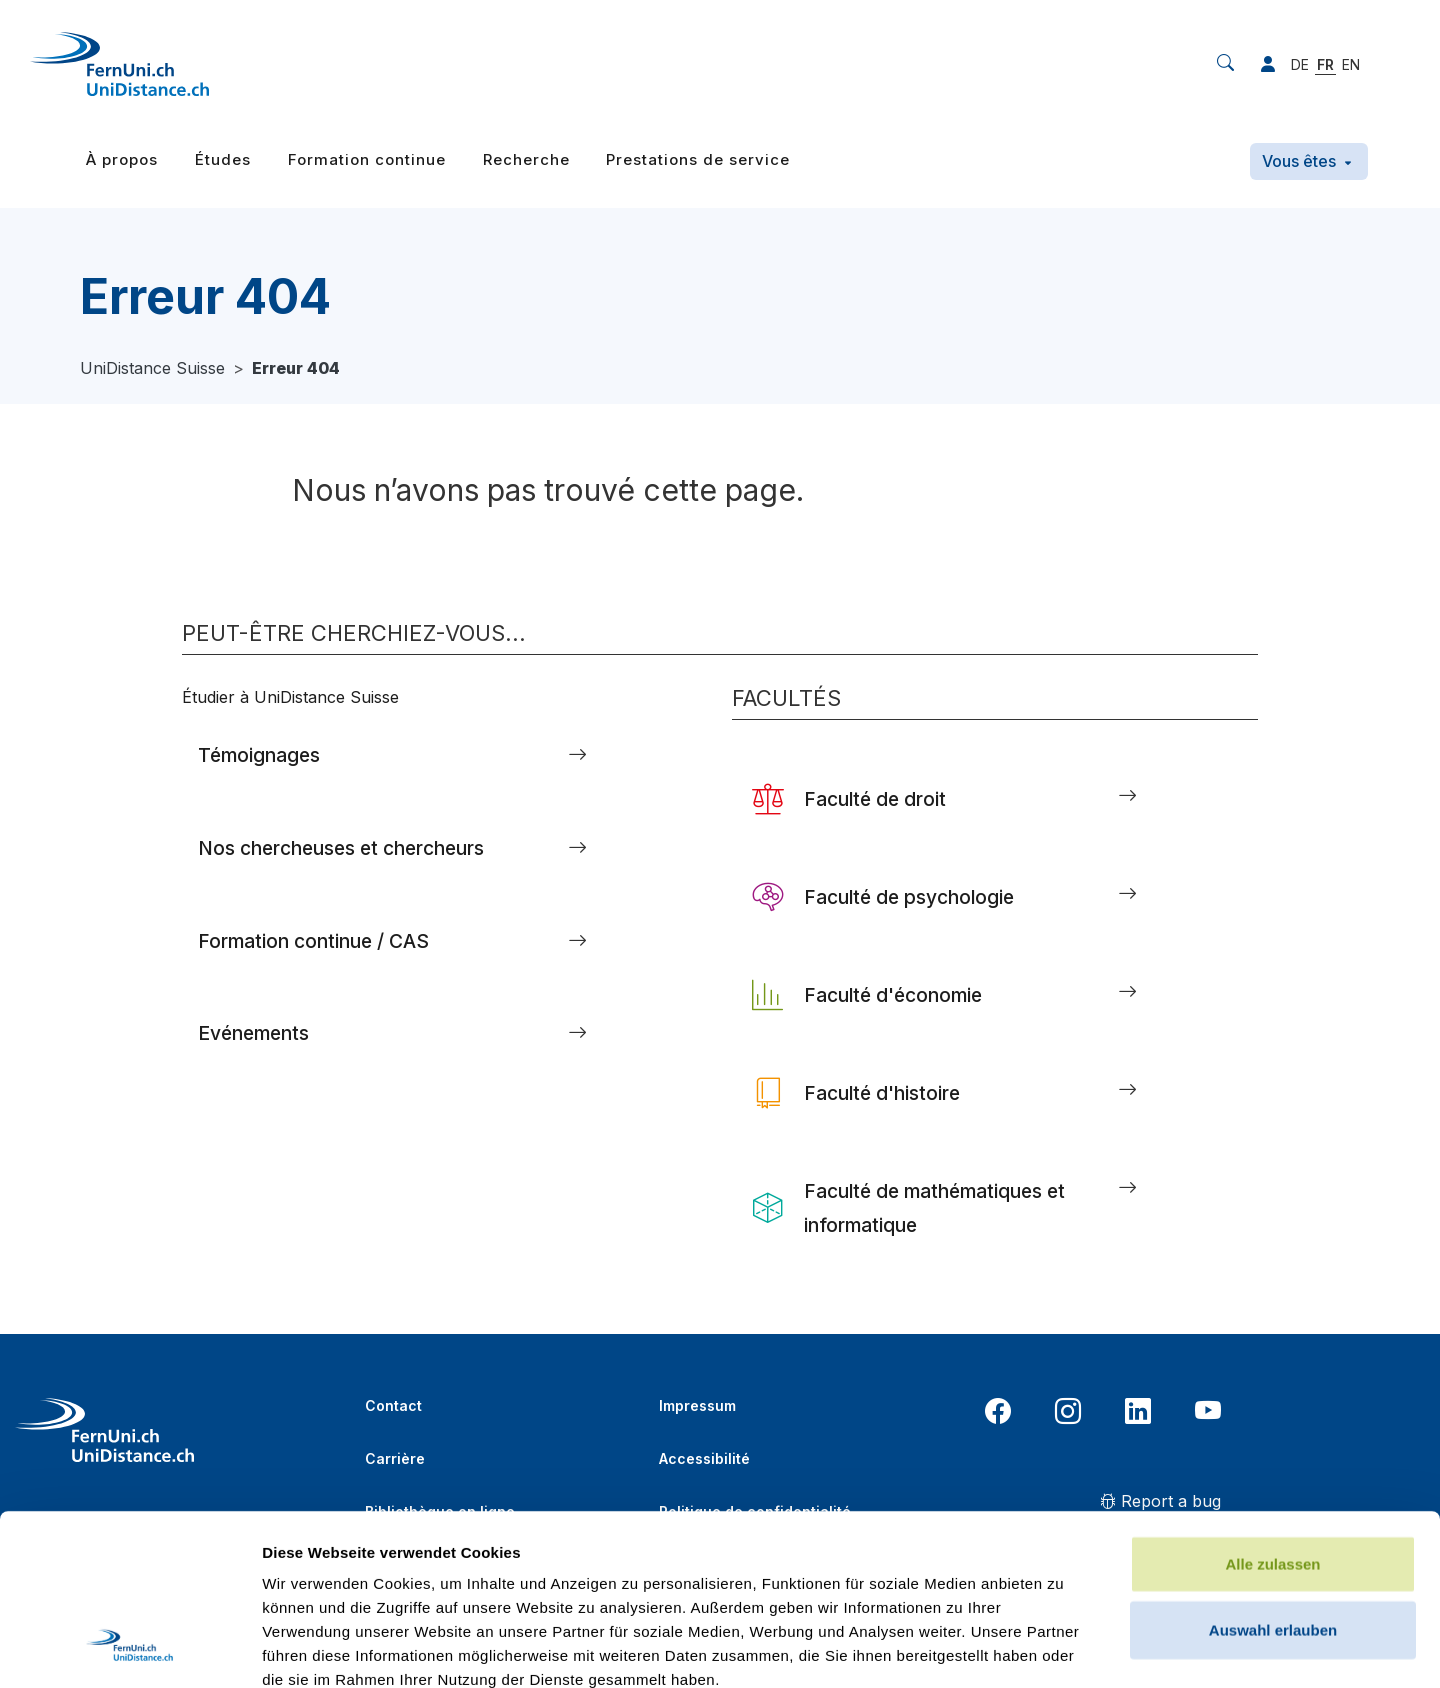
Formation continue (367, 159)
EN (1351, 64)
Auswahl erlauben (1273, 1469)
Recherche (526, 159)
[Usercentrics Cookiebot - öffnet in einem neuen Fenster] (129, 1649)
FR (1325, 64)
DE (1300, 64)
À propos (122, 159)
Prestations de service (698, 159)
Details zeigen (1063, 1648)
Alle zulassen (1272, 1403)
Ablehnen (1273, 1534)
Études (223, 159)
